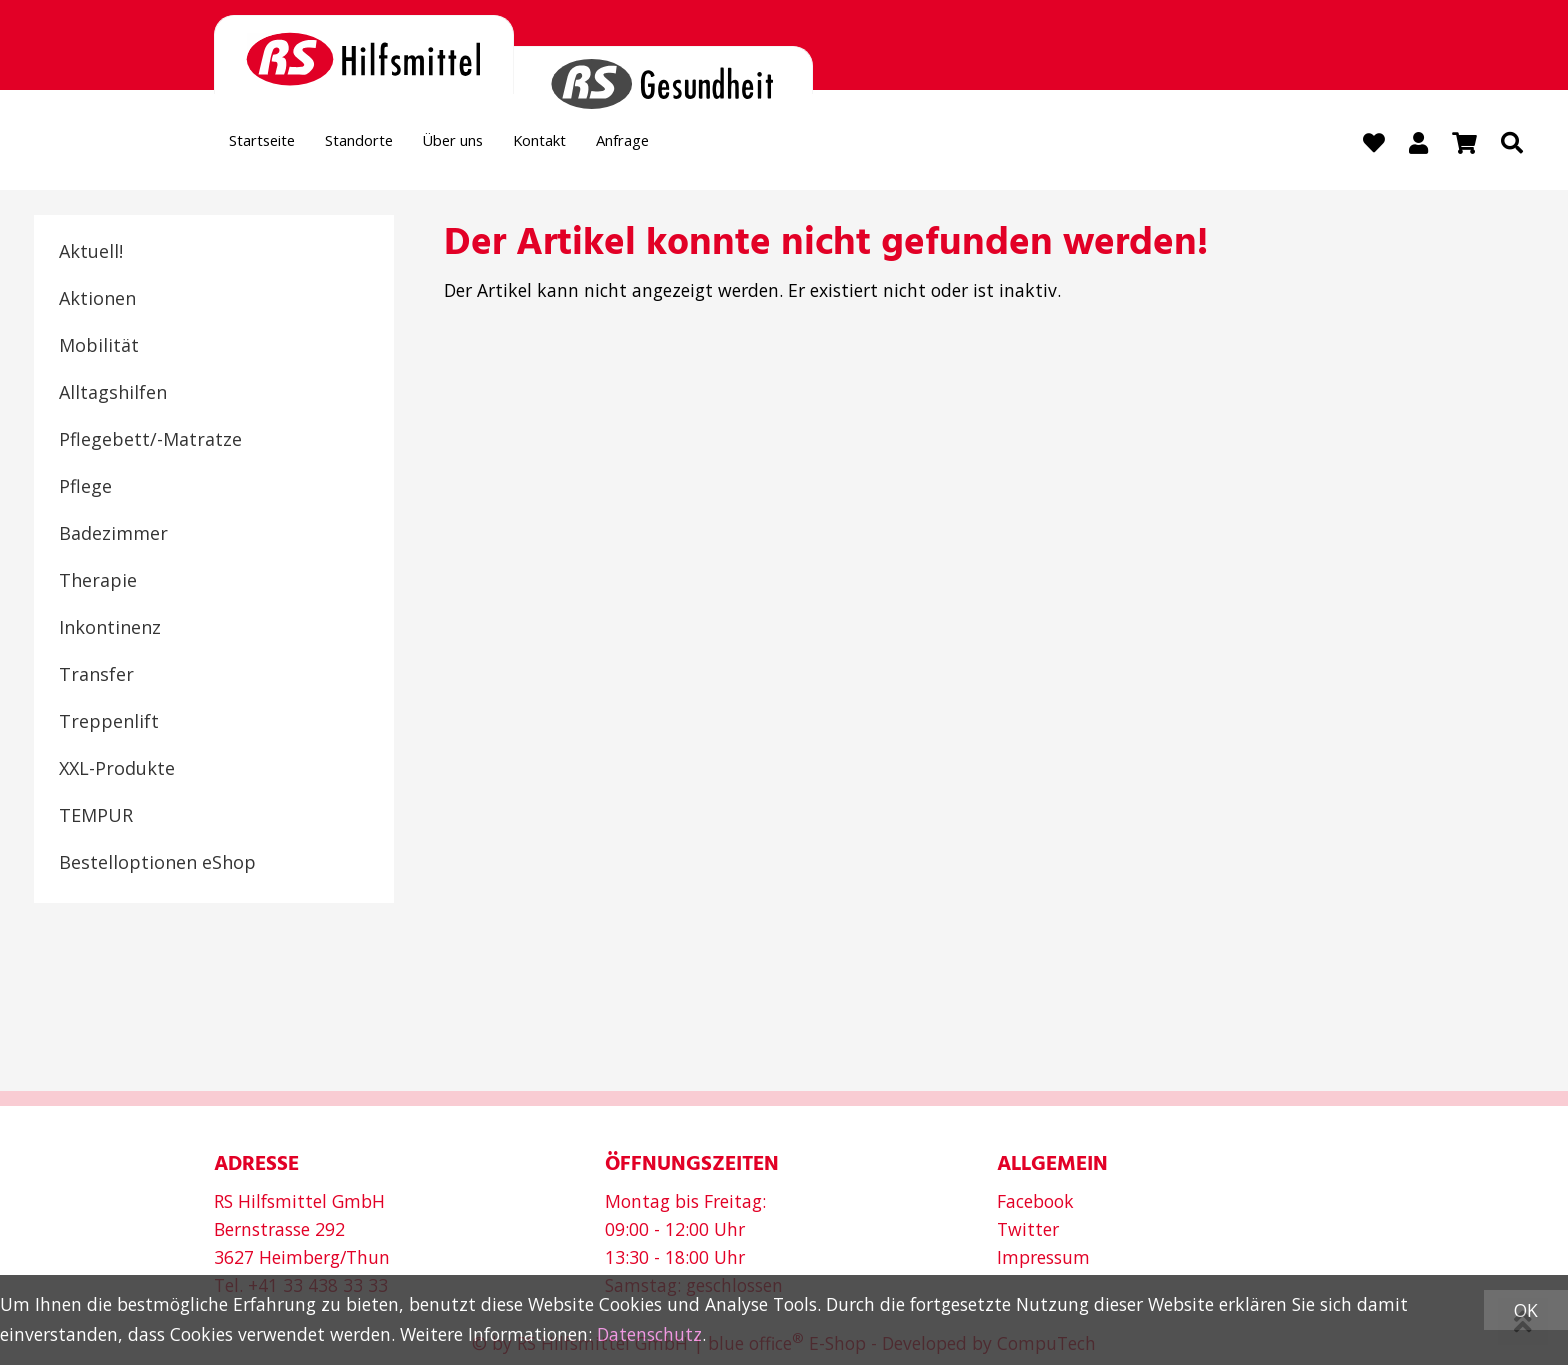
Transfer (96, 677)
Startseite (272, 146)
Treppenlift (109, 724)
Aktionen (97, 301)
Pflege (85, 489)
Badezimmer (113, 536)
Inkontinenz (110, 630)
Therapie (98, 583)
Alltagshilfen (113, 395)
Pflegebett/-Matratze (150, 442)
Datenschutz (649, 1334)
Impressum (1043, 1258)
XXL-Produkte (117, 771)
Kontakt (610, 146)
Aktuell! (91, 254)
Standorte (389, 146)
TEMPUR (96, 818)
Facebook (1035, 1202)
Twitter (1028, 1230)
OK (1526, 1310)
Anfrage (711, 146)
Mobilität (99, 348)
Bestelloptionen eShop (157, 865)
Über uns (503, 146)
